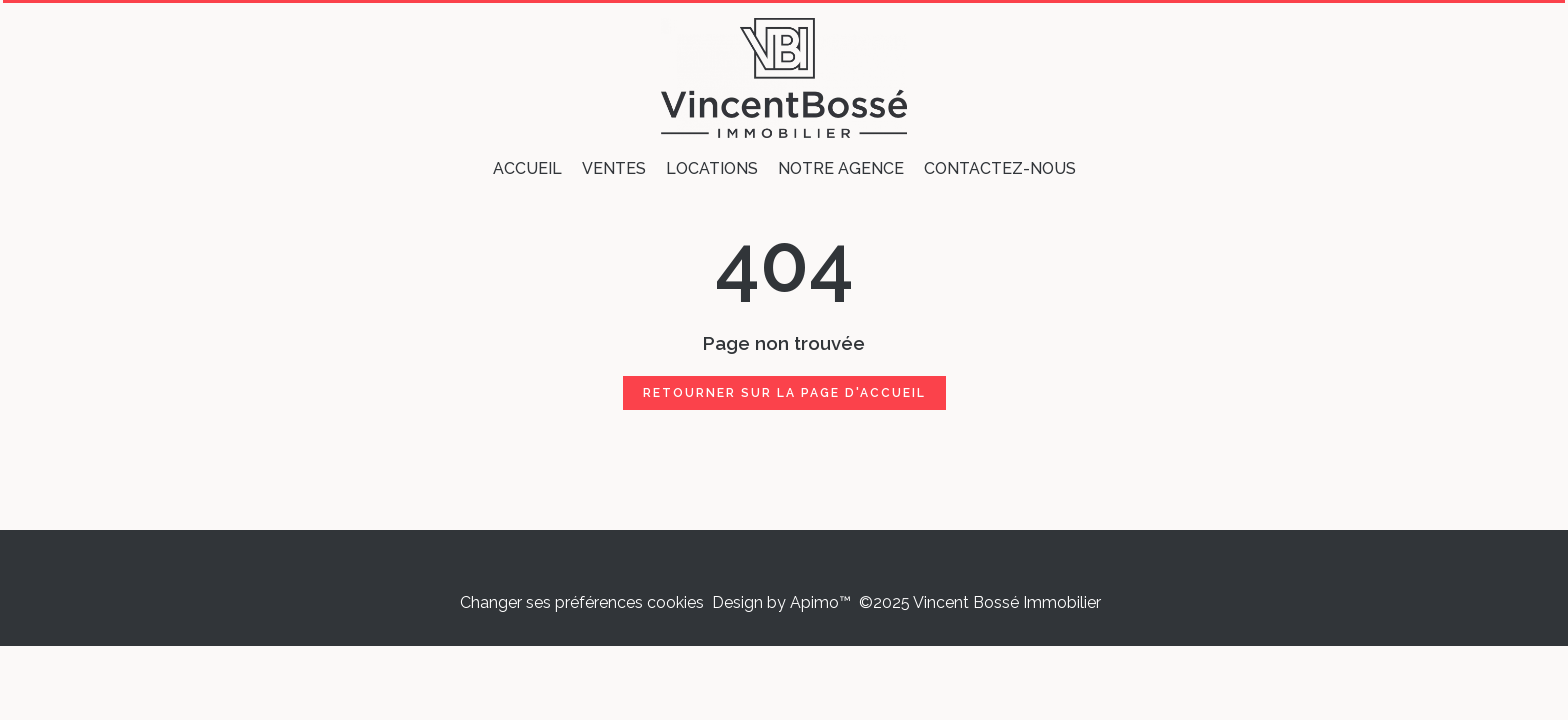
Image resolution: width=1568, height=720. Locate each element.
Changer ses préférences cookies (582, 602)
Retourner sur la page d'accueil (784, 393)
